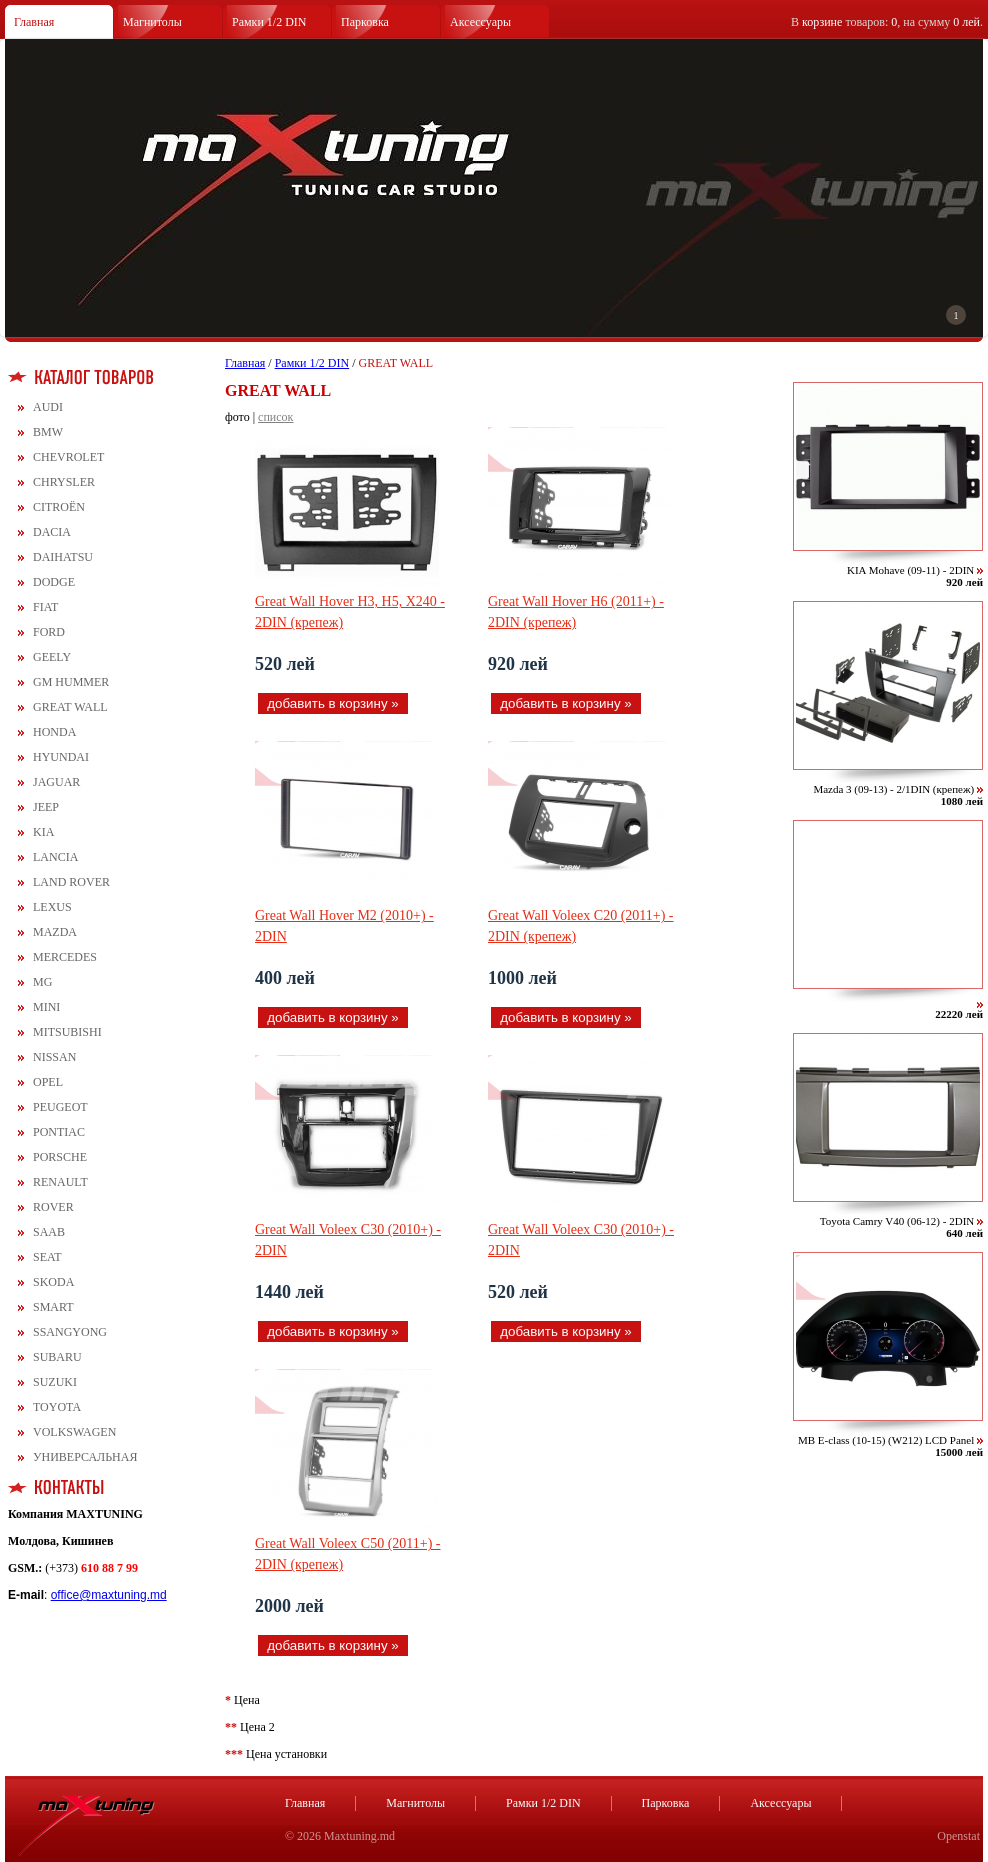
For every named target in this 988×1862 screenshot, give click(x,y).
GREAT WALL (70, 707)
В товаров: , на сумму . (887, 22)
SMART (53, 1307)
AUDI (48, 407)
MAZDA (55, 932)
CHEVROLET (68, 457)
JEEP (46, 807)
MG (42, 982)
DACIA (52, 532)
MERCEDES (65, 957)
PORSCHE (60, 1157)
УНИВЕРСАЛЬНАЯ (85, 1457)
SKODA (53, 1282)
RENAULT (60, 1182)
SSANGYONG (70, 1332)
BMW (48, 432)
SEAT (47, 1257)
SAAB (49, 1232)
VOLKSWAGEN (74, 1432)
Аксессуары (480, 22)
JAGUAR (56, 782)
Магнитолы (152, 22)
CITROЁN (59, 507)
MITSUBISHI (67, 1032)
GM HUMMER (71, 682)
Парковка (365, 22)
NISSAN (54, 1057)
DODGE (54, 582)
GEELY (52, 657)
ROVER (53, 1207)
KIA (43, 832)
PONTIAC (59, 1132)
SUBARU (57, 1357)
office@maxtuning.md (109, 1595)
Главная (34, 22)
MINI (46, 1007)
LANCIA (55, 857)
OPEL (48, 1082)
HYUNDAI (61, 757)
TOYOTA (57, 1407)
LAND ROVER (71, 882)
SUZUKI (55, 1382)
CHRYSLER (64, 482)
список (275, 417)
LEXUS (52, 907)
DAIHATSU (63, 557)
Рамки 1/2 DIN (269, 22)
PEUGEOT (60, 1107)
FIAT (45, 607)
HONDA (54, 732)
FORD (49, 632)
